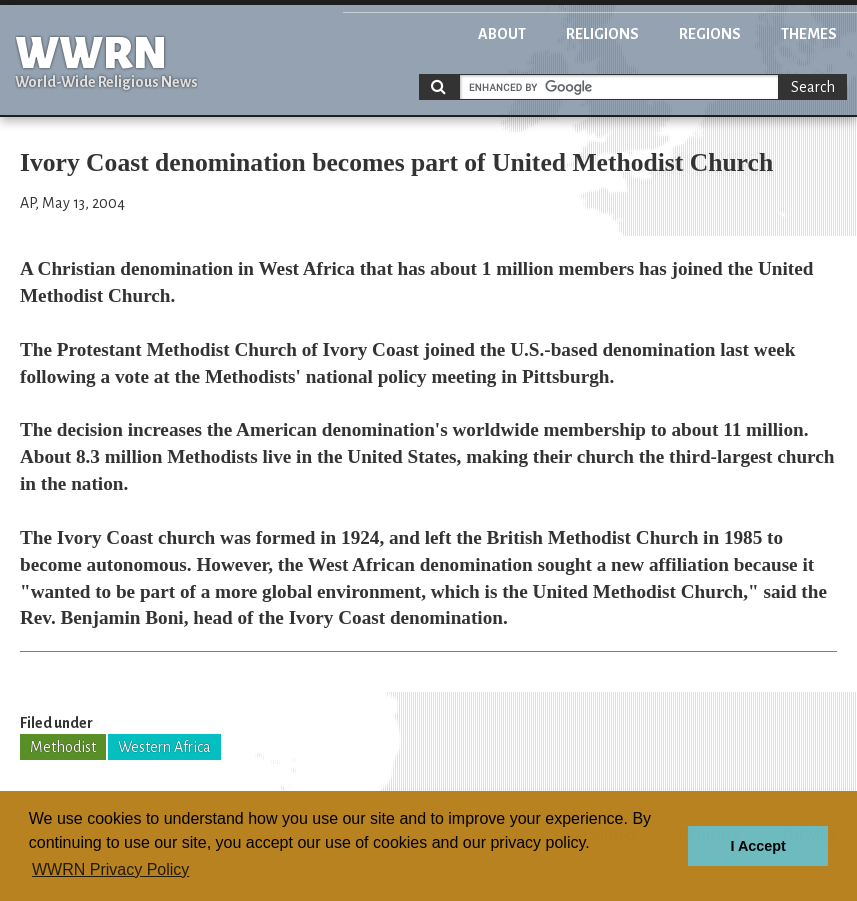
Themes (809, 34)
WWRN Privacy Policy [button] (110, 869)
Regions (710, 34)
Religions (602, 34)
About (502, 34)
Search (813, 87)
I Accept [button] (757, 846)
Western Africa (164, 747)
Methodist (63, 747)
